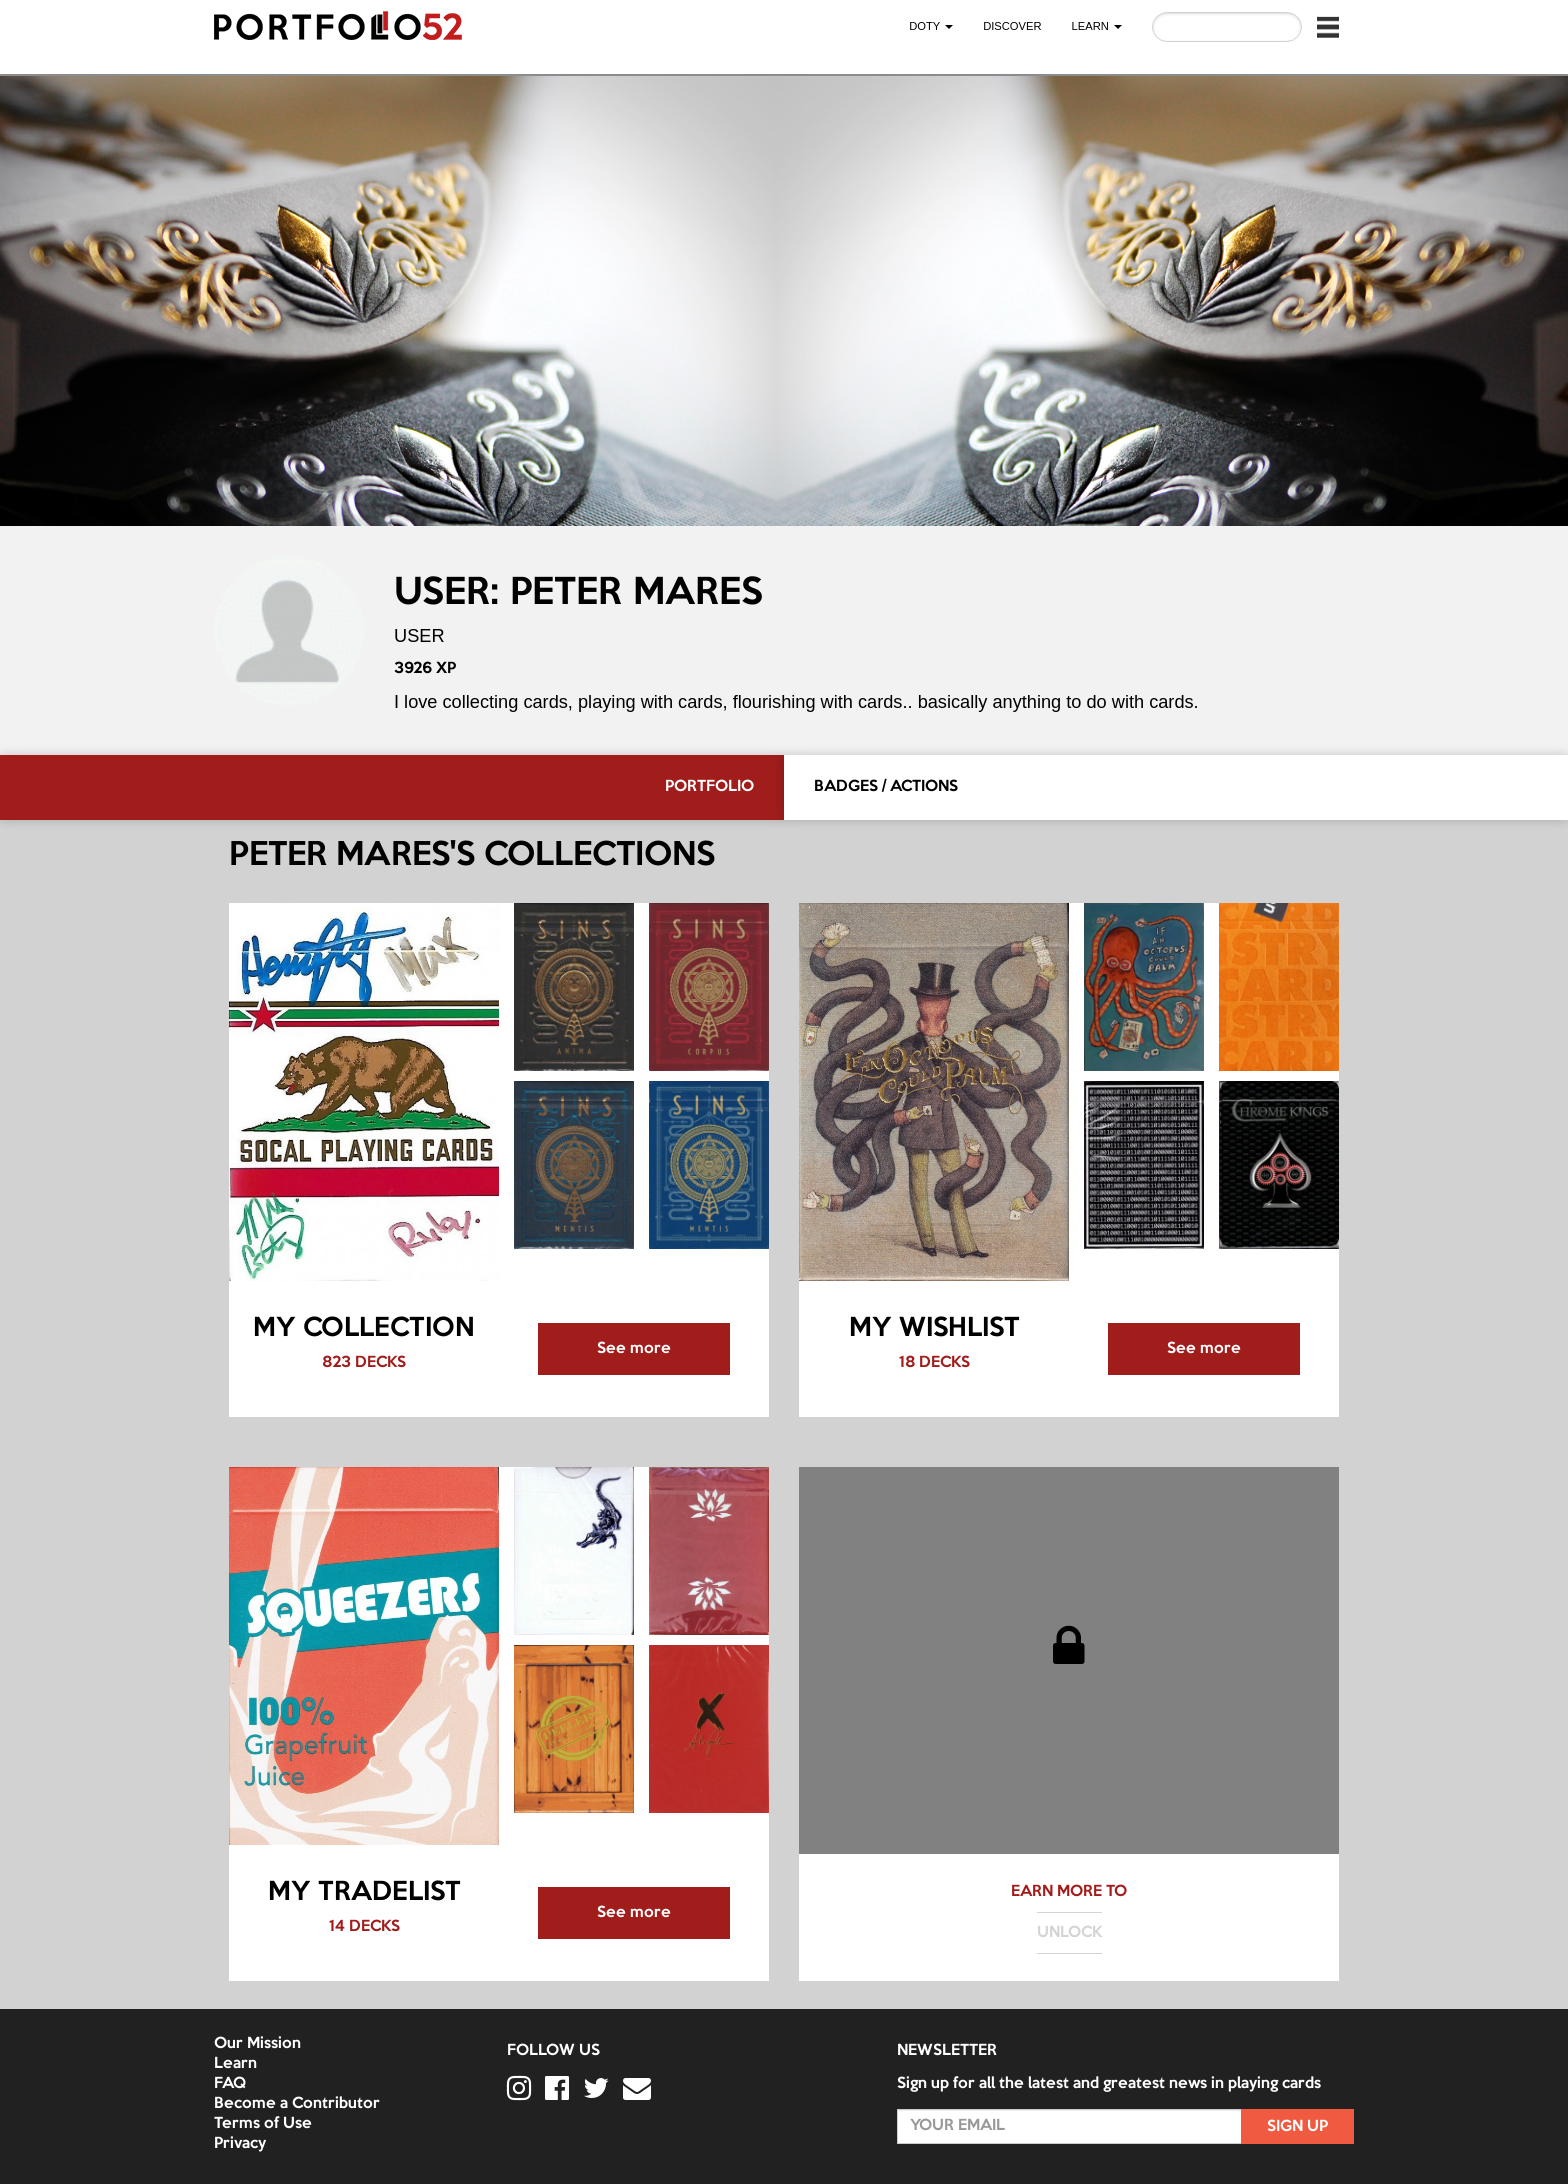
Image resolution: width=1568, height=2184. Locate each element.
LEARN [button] (1097, 26)
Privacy (240, 2144)
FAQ (230, 2084)
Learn (235, 2064)
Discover (1012, 26)
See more (634, 1349)
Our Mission (257, 2044)
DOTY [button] (931, 26)
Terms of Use (263, 2124)
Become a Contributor (297, 2104)
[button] (1328, 27)
